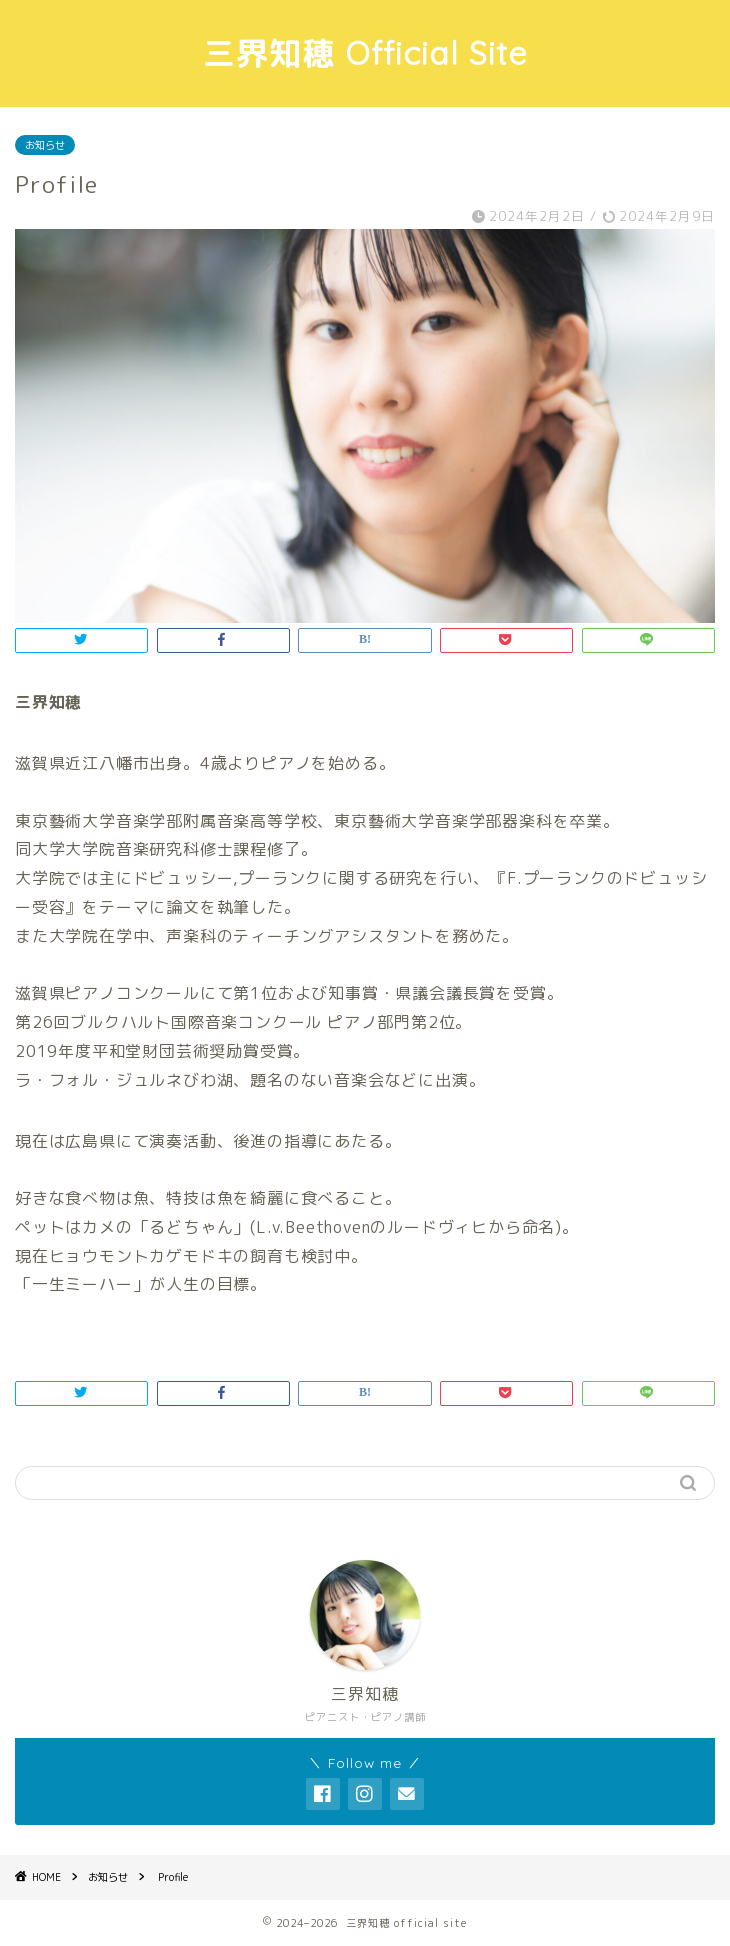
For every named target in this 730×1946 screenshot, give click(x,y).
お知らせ (45, 145)
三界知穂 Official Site (365, 53)
